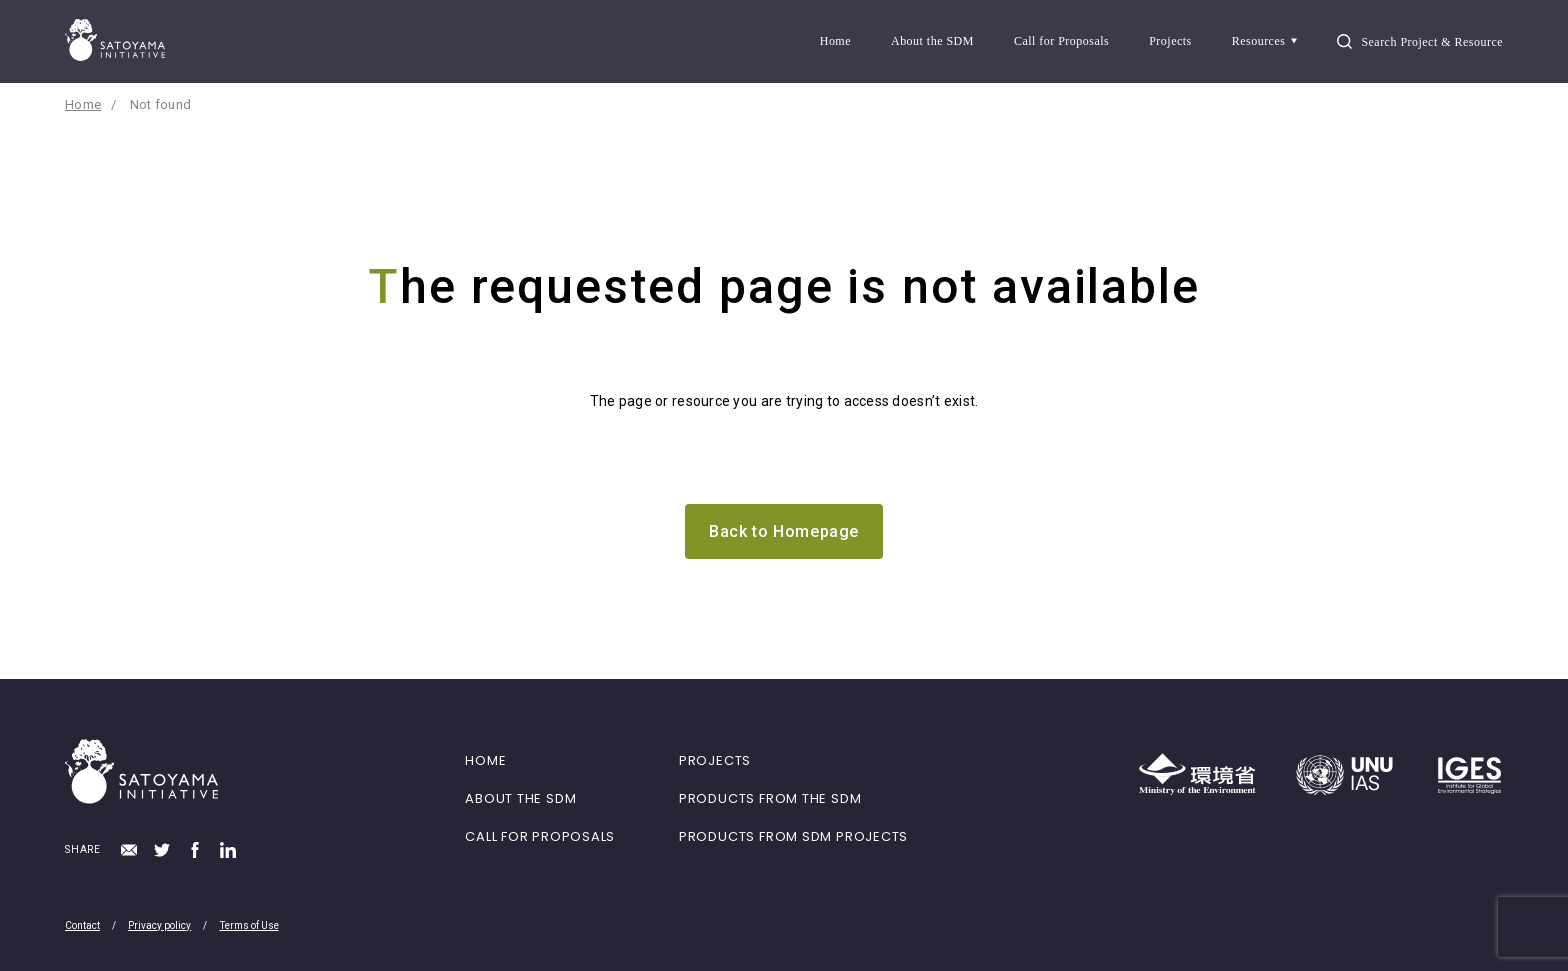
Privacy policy (159, 925)
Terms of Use (249, 925)
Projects (1170, 41)
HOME (485, 760)
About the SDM (932, 41)
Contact (82, 925)
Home (835, 41)
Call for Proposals (1061, 41)
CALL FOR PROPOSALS (540, 836)
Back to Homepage (784, 531)
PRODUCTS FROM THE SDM (770, 798)
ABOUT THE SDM (520, 798)
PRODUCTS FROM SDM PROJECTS (793, 836)
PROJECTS (715, 760)
